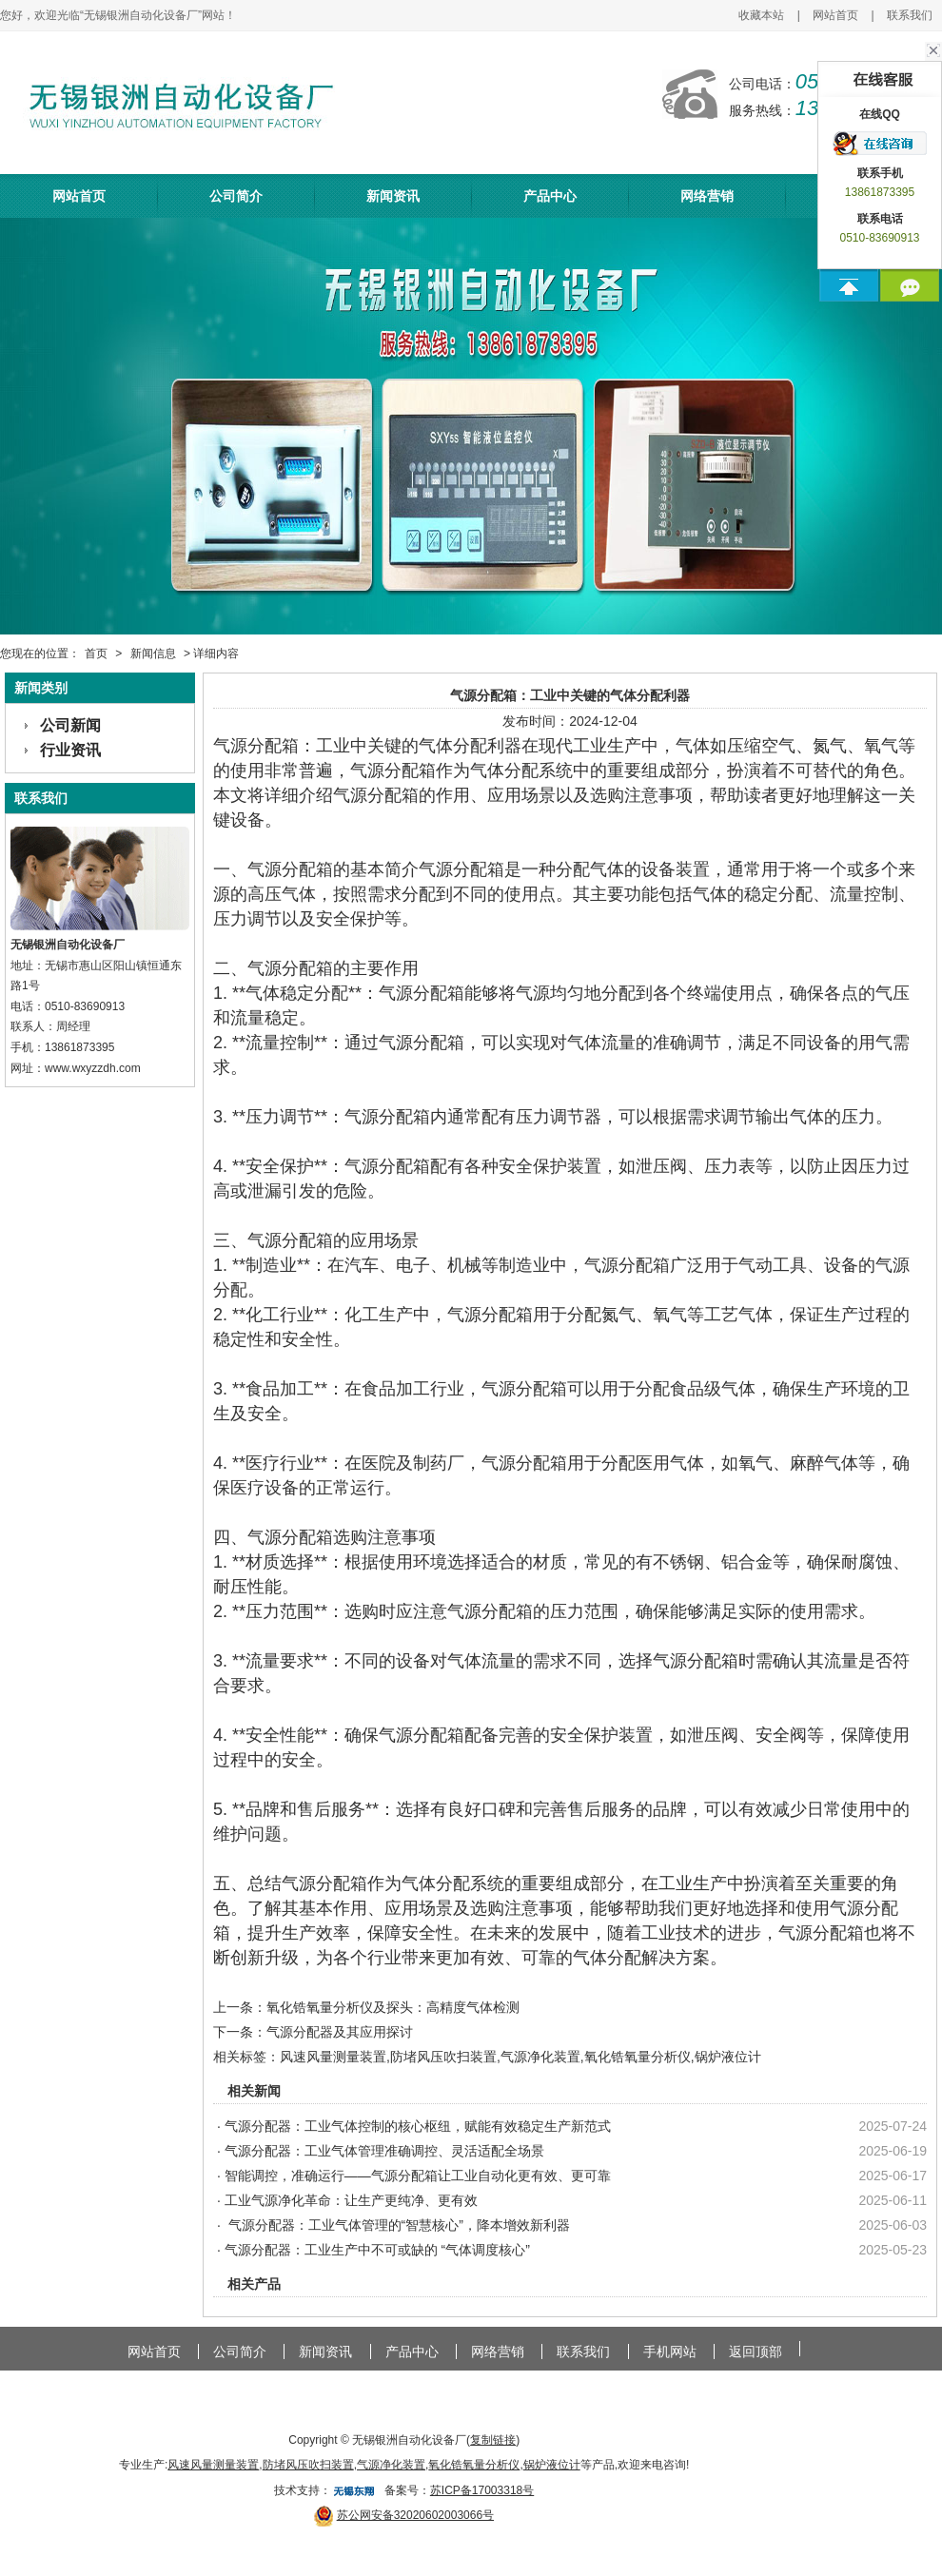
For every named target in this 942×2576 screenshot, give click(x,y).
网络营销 (707, 196)
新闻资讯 (393, 196)
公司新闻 (70, 725)
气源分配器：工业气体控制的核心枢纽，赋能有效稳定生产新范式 (418, 2126)
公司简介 (236, 196)
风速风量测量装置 (333, 2056)
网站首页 (835, 15)
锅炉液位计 (728, 2056)
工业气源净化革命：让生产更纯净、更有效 (351, 2200)
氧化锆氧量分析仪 (637, 2056)
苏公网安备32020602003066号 (415, 2515)
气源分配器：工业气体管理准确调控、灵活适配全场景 (384, 2150)
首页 (96, 653)
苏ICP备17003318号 (482, 2490)
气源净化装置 (540, 2056)
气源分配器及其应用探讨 (339, 2031)
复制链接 (493, 2440)
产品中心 (550, 196)
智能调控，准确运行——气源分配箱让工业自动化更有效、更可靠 (418, 2175)
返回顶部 (755, 2351)
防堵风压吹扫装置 (443, 2056)
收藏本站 (761, 15)
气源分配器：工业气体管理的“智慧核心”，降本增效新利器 (397, 2225)
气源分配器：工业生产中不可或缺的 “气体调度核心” (377, 2249)
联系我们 (909, 15)
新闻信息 (153, 653)
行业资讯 (70, 750)
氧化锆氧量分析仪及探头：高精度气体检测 (393, 2007)
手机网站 (670, 2351)
